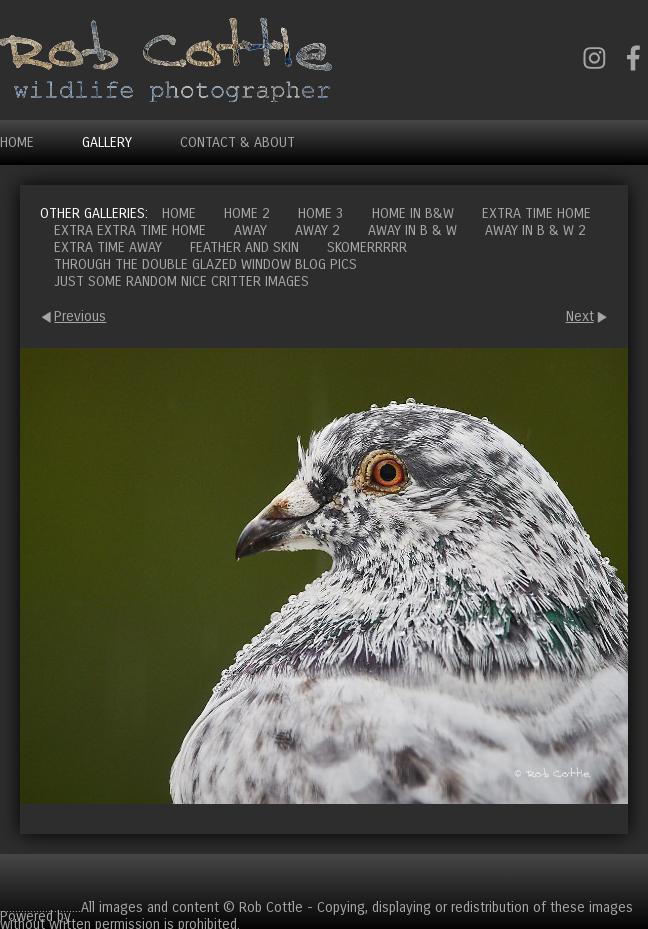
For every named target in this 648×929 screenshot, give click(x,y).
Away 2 (317, 230)
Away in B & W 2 (535, 230)
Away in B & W (412, 230)
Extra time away (108, 247)
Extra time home (536, 213)
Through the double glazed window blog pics (205, 264)
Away (250, 230)
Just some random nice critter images (181, 281)
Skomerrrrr (367, 247)
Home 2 (247, 213)
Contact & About (237, 142)
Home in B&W (413, 213)
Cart (632, 876)
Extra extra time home (130, 230)
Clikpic (94, 916)
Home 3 (321, 213)
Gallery (107, 142)
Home (17, 142)
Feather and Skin (244, 247)
